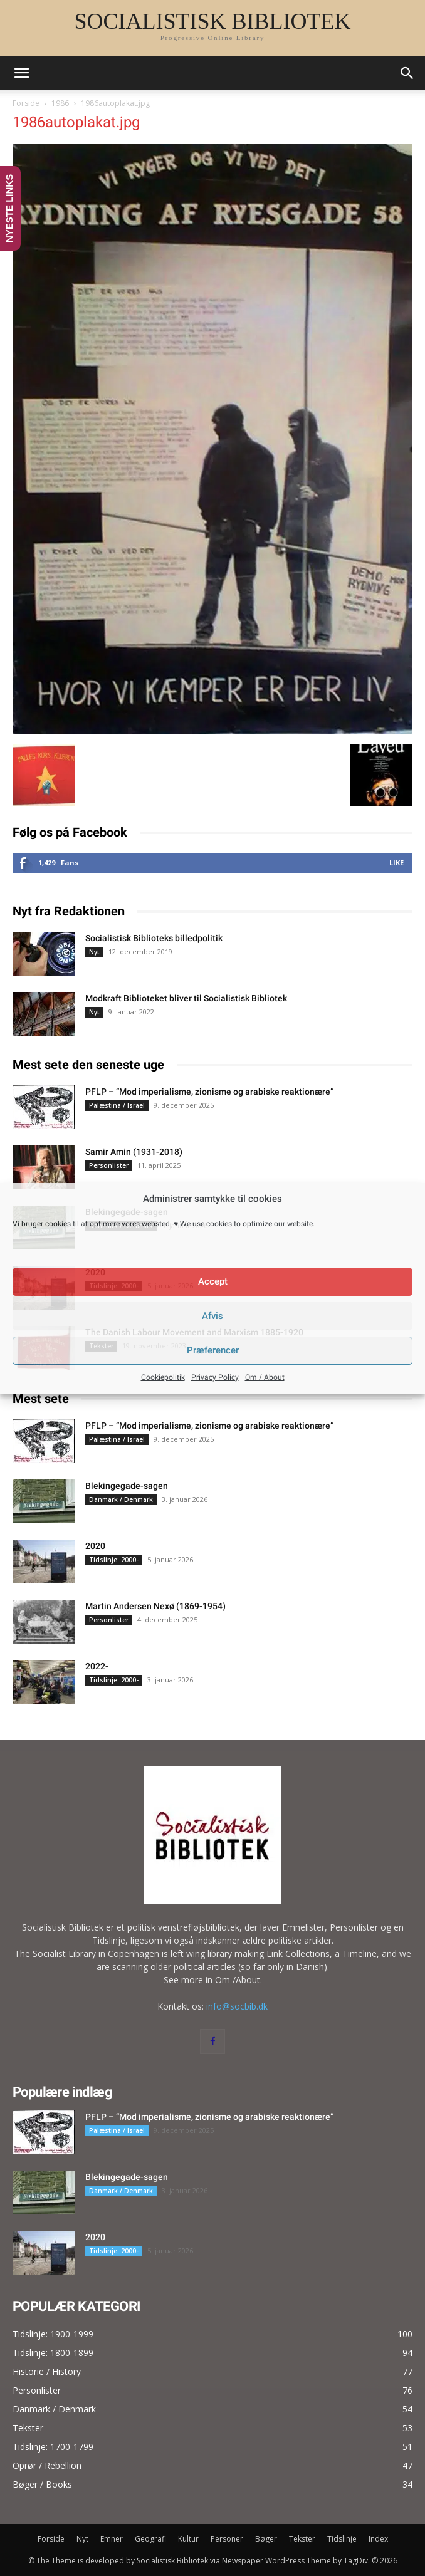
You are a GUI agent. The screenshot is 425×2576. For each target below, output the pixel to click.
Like (396, 862)
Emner (111, 2538)
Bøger (266, 2538)
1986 (60, 103)
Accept (213, 1281)
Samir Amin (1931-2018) (133, 1152)
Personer (227, 2538)
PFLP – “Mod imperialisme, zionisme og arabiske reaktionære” (209, 1092)
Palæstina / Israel (117, 1105)
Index (378, 2538)
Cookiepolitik (163, 1377)
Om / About (265, 1377)
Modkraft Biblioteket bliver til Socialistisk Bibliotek (186, 998)
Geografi (150, 2538)
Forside (26, 103)
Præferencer (213, 1350)
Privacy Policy (215, 1377)
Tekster (302, 2538)
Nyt (94, 951)
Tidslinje (342, 2538)
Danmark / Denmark (121, 1499)
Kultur (188, 2538)
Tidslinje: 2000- (114, 1559)
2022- (96, 1666)
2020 (95, 1546)
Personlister (109, 1165)
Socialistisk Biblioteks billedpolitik (154, 938)
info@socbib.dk (237, 2006)
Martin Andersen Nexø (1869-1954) (155, 1606)
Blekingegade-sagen (126, 1486)
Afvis (212, 1316)
